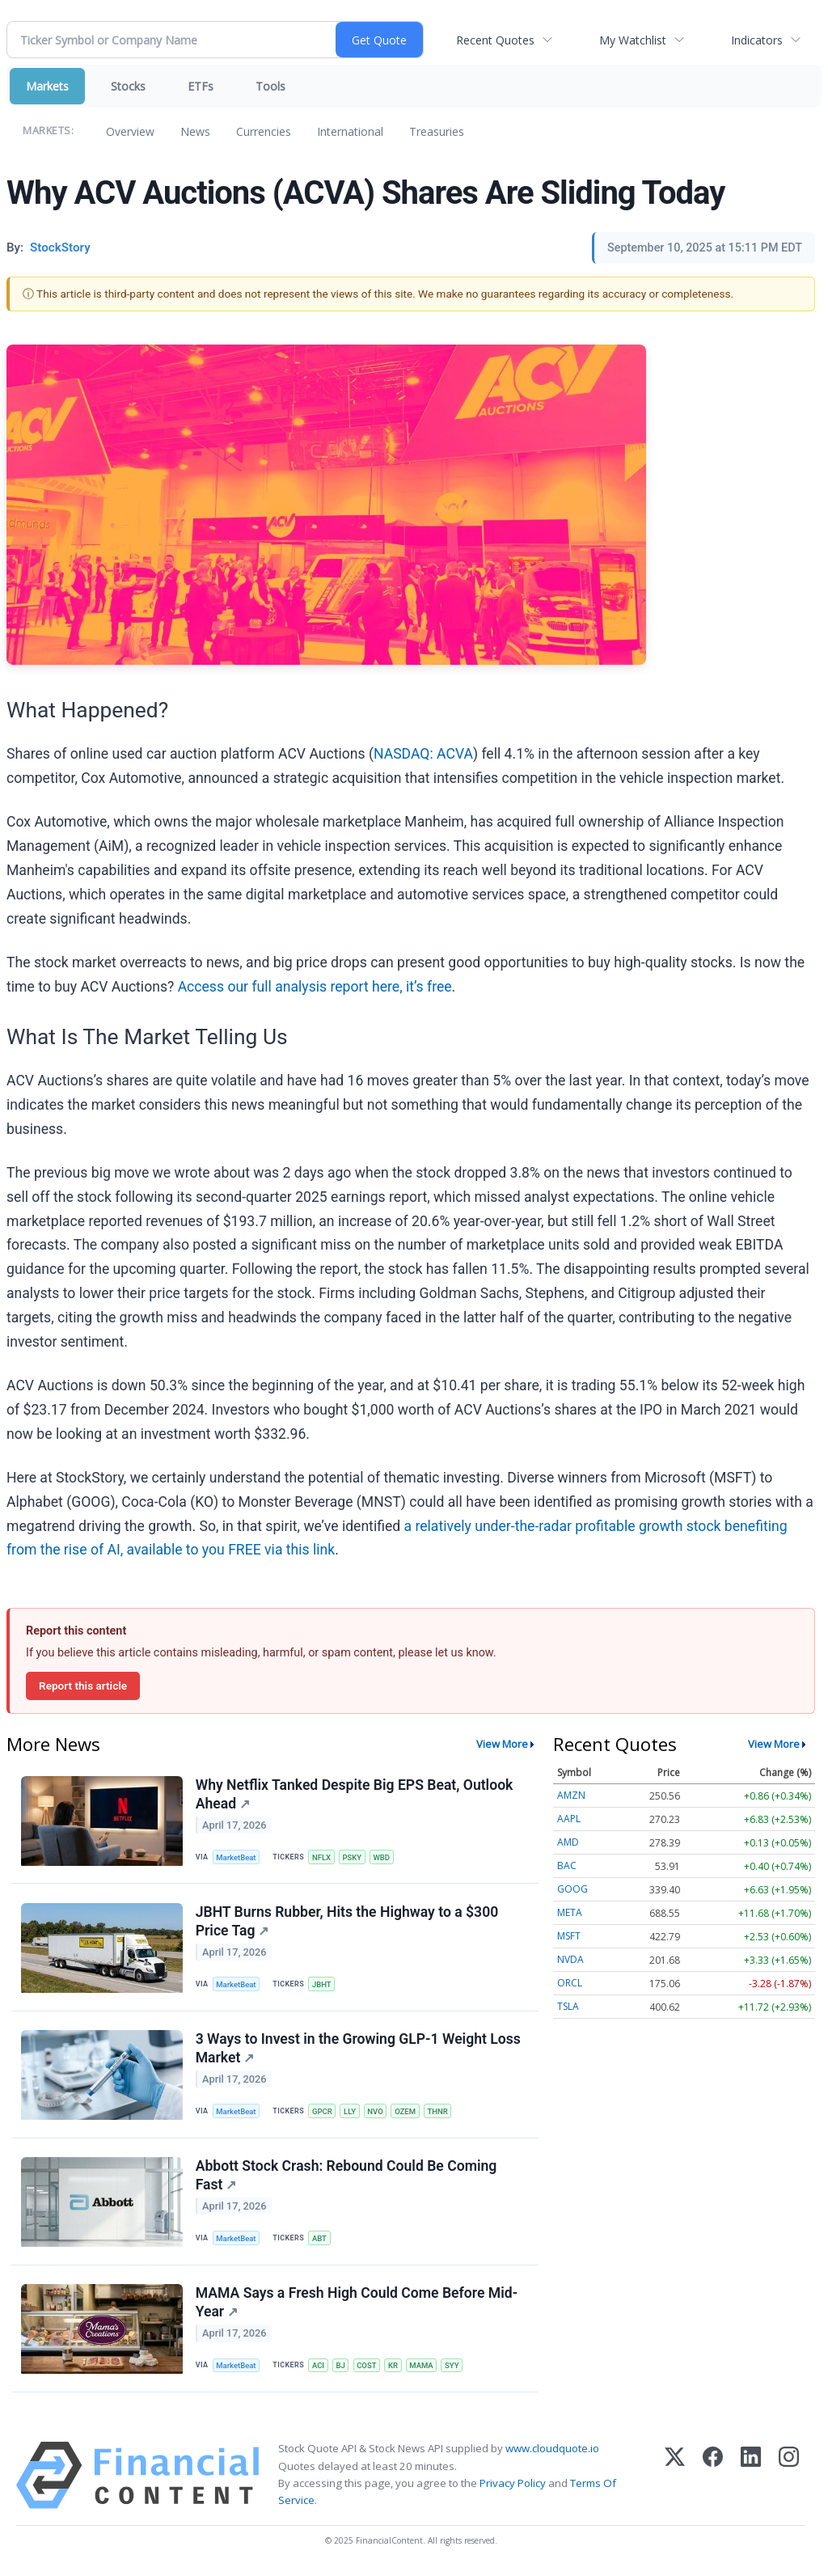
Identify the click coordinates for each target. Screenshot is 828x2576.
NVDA (570, 1959)
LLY (351, 2113)
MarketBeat (237, 1857)
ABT (320, 2241)
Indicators (757, 40)
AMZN (571, 1795)
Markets (47, 86)
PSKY (353, 1857)
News (195, 131)
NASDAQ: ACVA (423, 754)
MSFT (569, 1936)
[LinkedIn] (750, 2480)
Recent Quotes (495, 40)
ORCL (569, 1983)
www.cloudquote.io (552, 2453)
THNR (440, 2113)
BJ (341, 2369)
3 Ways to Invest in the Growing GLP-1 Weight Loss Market (358, 2050)
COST (368, 2369)
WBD (383, 1857)
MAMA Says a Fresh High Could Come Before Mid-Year (357, 2306)
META (569, 1912)
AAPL (569, 1818)
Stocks (128, 86)
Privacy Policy (512, 2488)
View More (502, 1743)
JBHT (322, 1985)
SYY (455, 2369)
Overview (130, 131)
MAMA (424, 2369)
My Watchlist (632, 40)
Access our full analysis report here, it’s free (315, 987)
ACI (319, 2369)
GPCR (323, 2113)
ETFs (200, 86)
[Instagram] (788, 2480)
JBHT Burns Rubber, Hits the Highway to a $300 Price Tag (347, 1922)
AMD (568, 1842)
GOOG (572, 1889)
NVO (378, 2113)
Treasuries (436, 131)
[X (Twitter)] (674, 2480)
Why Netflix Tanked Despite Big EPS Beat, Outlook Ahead (354, 1794)
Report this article (83, 1685)
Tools (270, 86)
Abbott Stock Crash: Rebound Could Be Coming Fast (346, 2178)
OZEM (407, 2113)
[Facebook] (712, 2480)
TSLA (568, 2006)
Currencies (263, 131)
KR (395, 2369)
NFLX (322, 1857)
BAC (567, 1865)
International (350, 131)
